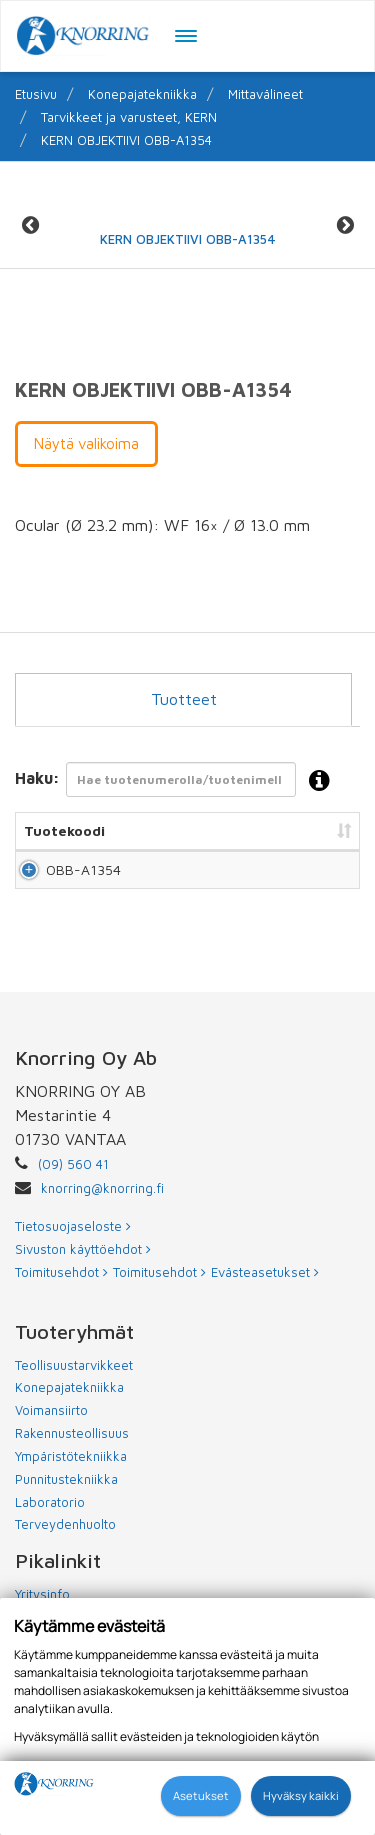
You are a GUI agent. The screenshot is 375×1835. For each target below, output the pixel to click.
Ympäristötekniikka (71, 1496)
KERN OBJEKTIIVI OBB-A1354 (126, 140)
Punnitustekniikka (66, 1519)
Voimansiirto (51, 1450)
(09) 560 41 (73, 1204)
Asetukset (201, 1795)
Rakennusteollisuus (72, 1473)
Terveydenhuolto (65, 1564)
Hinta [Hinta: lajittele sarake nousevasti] (325, 830)
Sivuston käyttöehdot (83, 1289)
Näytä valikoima (86, 443)
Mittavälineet (265, 94)
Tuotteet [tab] (184, 699)
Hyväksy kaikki (301, 1795)
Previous (30, 225)
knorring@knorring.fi (102, 1228)
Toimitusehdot (61, 1312)
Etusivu (36, 94)
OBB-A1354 (66, 889)
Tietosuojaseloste (73, 1266)
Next (345, 225)
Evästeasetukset (265, 1312)
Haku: (178, 781)
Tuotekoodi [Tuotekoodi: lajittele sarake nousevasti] (64, 830)
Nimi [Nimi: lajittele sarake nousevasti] (144, 830)
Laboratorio (50, 1542)
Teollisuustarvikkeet (74, 1405)
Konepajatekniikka (142, 94)
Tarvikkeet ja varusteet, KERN (129, 117)
